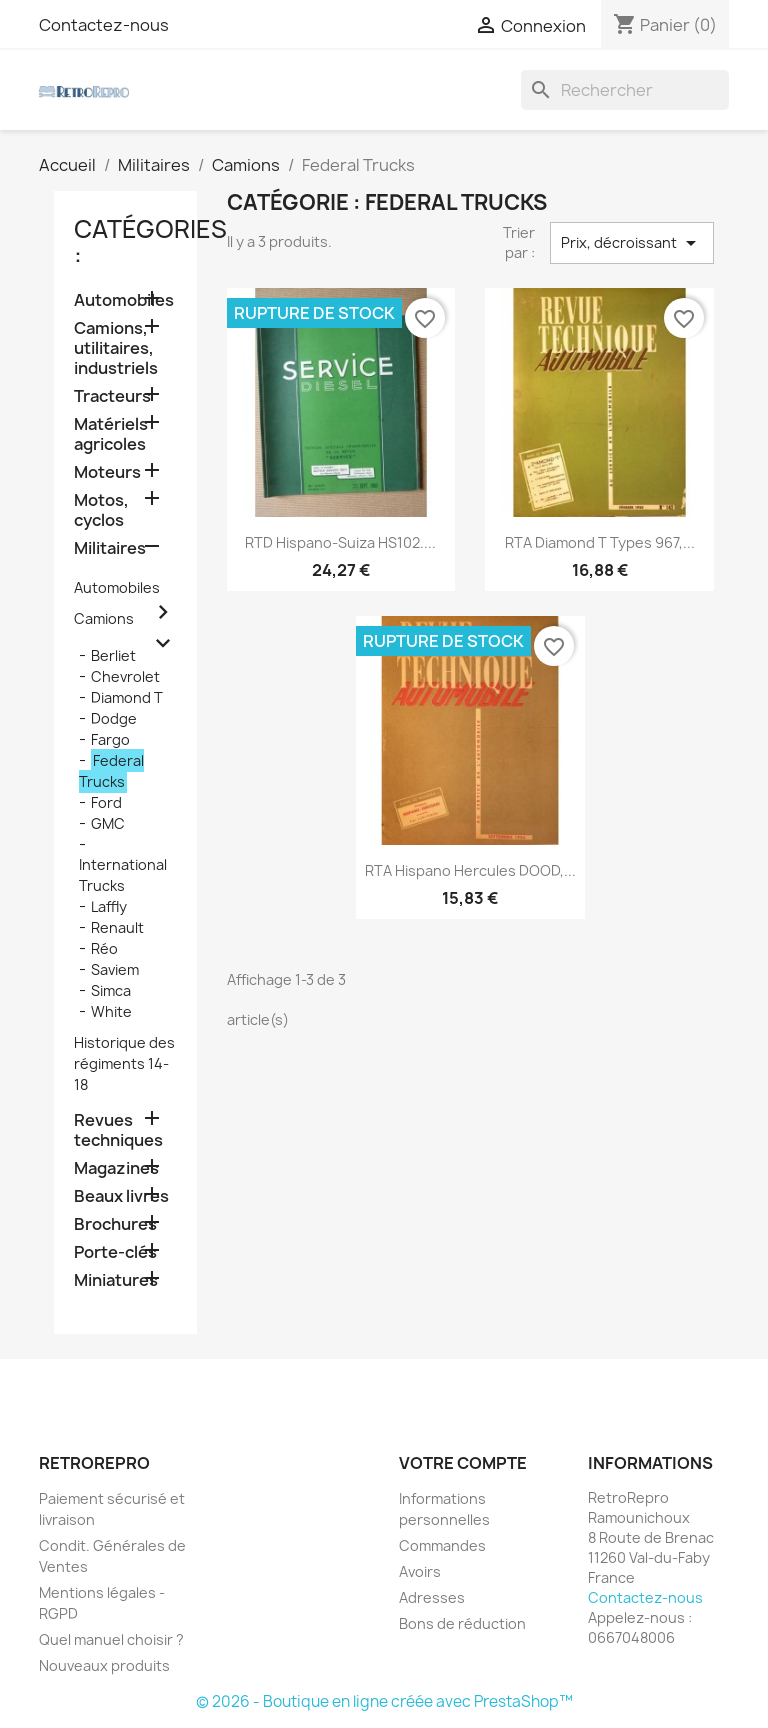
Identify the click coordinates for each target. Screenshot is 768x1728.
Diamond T (127, 697)
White (111, 1011)
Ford (106, 802)
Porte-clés (115, 1252)
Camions (104, 618)
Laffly (109, 906)
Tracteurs (112, 396)
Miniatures (116, 1280)
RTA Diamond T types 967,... (600, 542)
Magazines (116, 1168)
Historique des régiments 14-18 (124, 1063)
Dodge (114, 718)
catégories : (150, 242)
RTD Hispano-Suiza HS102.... (340, 542)
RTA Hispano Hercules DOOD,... (470, 870)
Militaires (110, 548)
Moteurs (107, 472)
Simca (111, 990)
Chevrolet (125, 676)
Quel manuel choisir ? (111, 1639)
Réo (104, 948)
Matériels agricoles (111, 434)
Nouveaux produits (104, 1665)
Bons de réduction (462, 1623)
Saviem (115, 969)
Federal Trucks (111, 771)
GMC (108, 823)
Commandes (442, 1545)
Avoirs (420, 1571)
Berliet (113, 655)
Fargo (110, 739)
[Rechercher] (625, 90)
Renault (117, 927)
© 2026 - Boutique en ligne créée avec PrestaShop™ (384, 1701)
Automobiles (124, 300)
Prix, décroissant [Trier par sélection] (632, 243)
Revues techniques (118, 1130)
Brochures (115, 1224)
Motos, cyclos (101, 510)
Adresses (432, 1597)
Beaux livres (121, 1196)
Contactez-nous (104, 25)
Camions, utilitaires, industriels (116, 348)
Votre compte (463, 1463)
